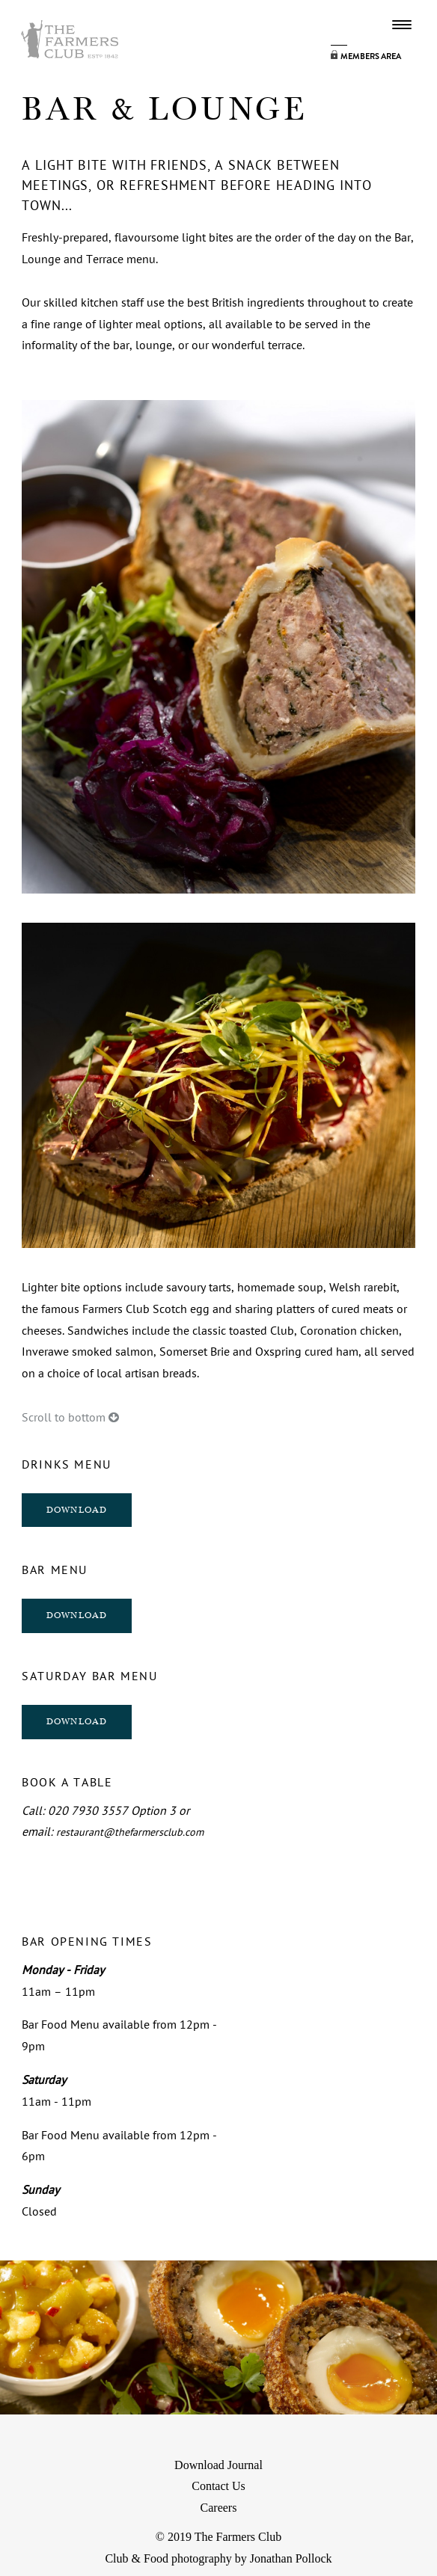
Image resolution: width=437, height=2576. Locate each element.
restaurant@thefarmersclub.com (130, 1832)
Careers (219, 2507)
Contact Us (218, 2486)
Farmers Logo (69, 39)
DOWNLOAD (77, 1510)
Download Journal (218, 2465)
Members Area (370, 56)
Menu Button (402, 24)
